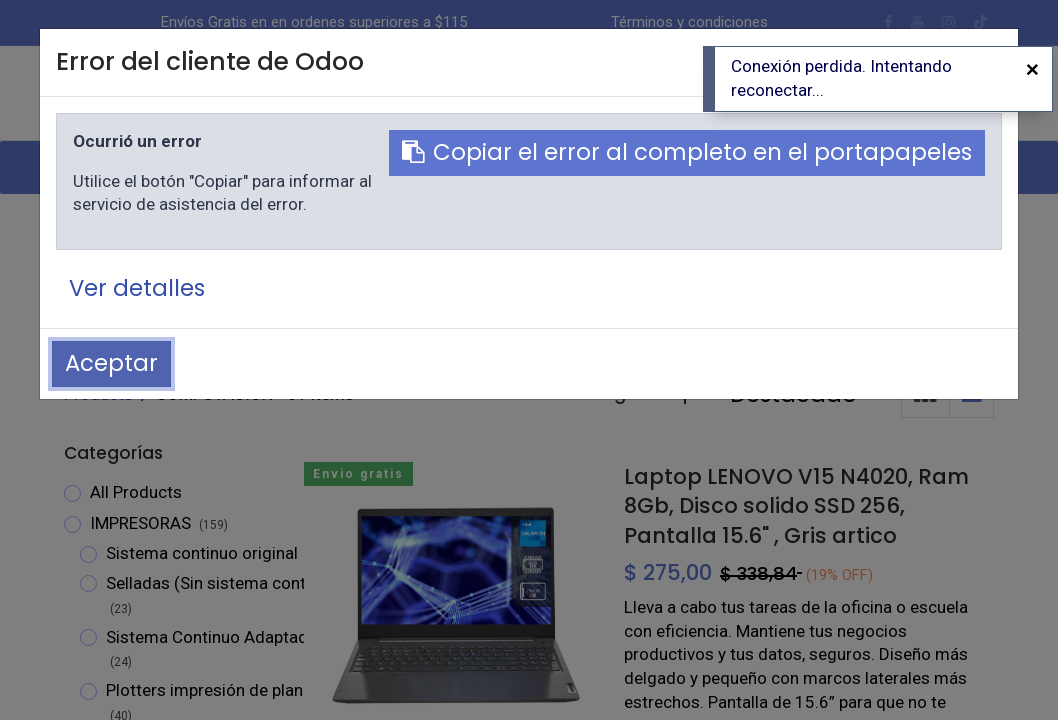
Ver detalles (137, 288)
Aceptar (111, 363)
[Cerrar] (1032, 70)
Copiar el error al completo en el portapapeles (687, 152)
